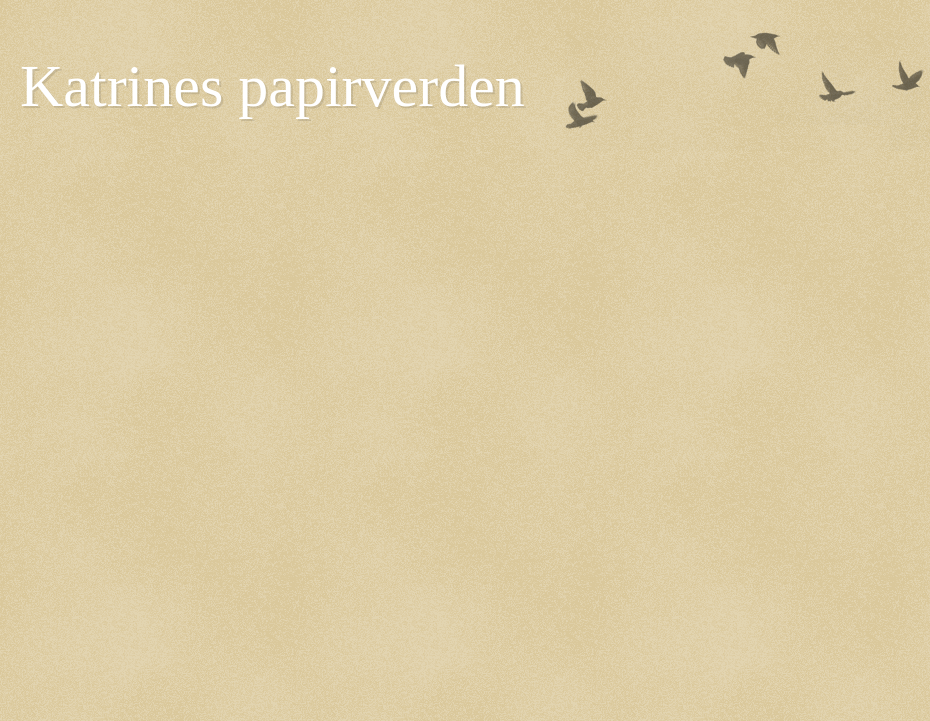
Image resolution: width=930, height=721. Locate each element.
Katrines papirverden (272, 86)
